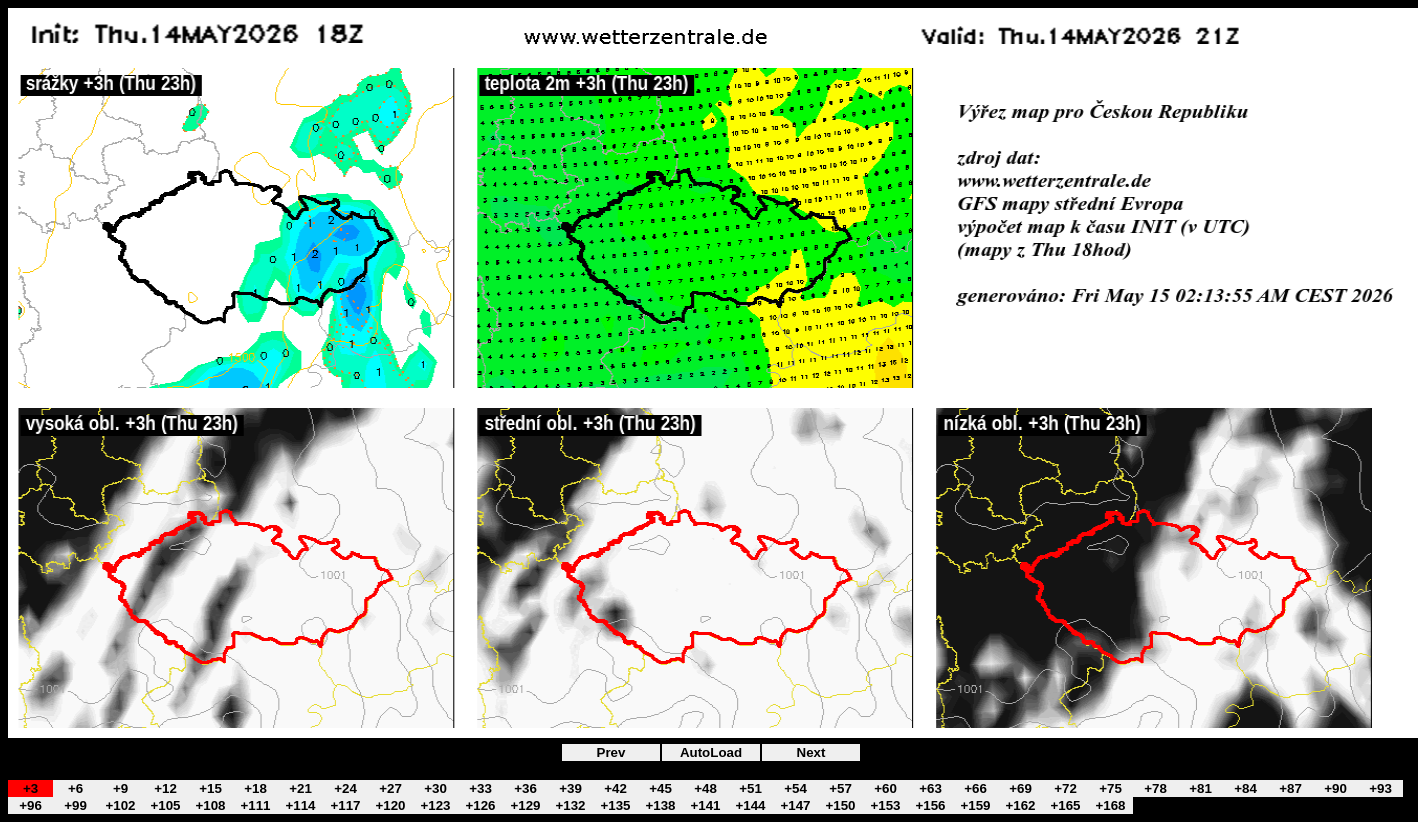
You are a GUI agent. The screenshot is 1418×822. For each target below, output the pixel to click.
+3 (30, 788)
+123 (435, 805)
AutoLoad (711, 752)
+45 (660, 788)
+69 (1020, 788)
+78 (1155, 788)
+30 (435, 788)
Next (811, 752)
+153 (885, 805)
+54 (795, 788)
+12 (165, 788)
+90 (1335, 788)
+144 (750, 805)
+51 (750, 788)
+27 (390, 788)
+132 (570, 805)
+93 (1380, 788)
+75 (1110, 788)
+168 (1110, 805)
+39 (570, 788)
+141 (705, 805)
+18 (255, 788)
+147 (795, 805)
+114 (300, 805)
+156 (930, 805)
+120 (390, 805)
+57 (840, 788)
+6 (75, 788)
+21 (300, 788)
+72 (1065, 788)
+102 (120, 805)
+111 (255, 805)
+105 (165, 805)
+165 (1065, 805)
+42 (615, 788)
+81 (1200, 788)
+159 (975, 805)
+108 (210, 805)
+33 (480, 788)
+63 (930, 788)
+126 (480, 805)
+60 (885, 788)
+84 (1245, 788)
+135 (615, 805)
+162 (1020, 805)
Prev (611, 752)
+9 (120, 788)
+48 (705, 788)
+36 (525, 788)
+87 (1290, 788)
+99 (75, 805)
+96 (30, 805)
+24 (345, 788)
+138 (660, 805)
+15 (210, 788)
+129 (525, 805)
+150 (840, 805)
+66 (975, 788)
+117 (345, 805)
